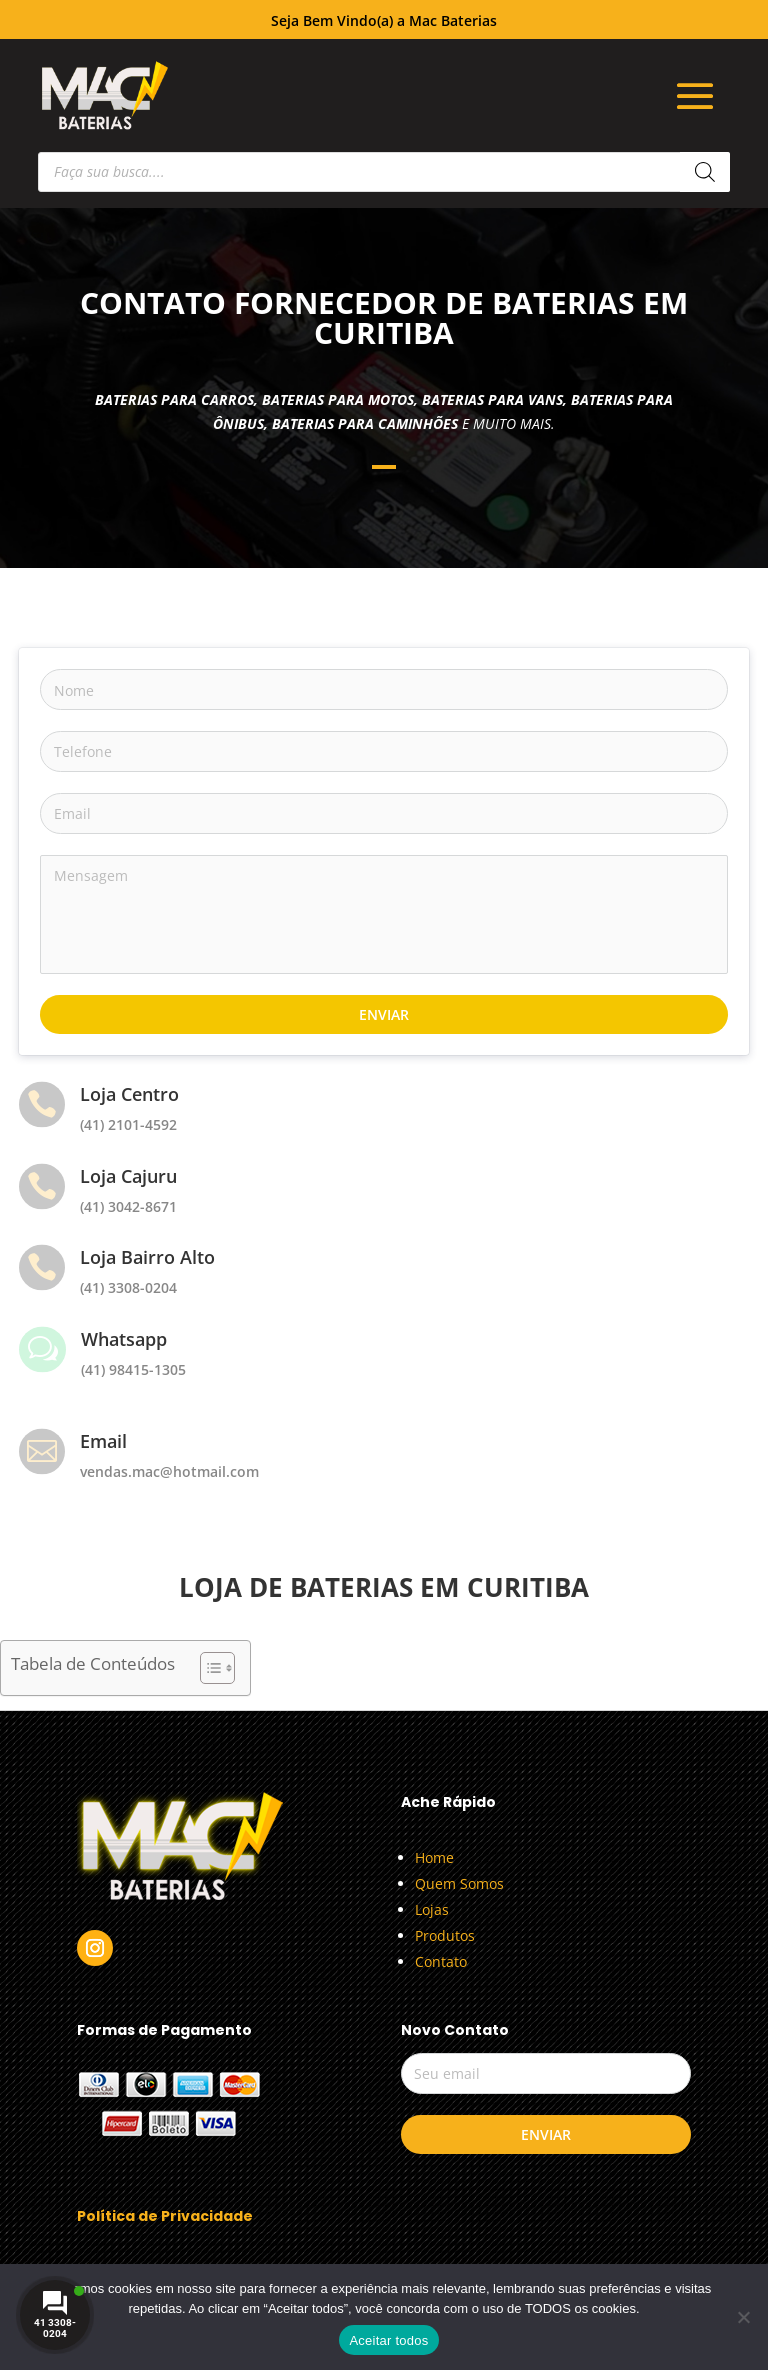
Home (434, 1857)
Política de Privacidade (165, 2216)
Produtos (445, 1935)
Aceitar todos (388, 2340)
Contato (441, 1961)
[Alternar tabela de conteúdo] (207, 1668)
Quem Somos (459, 1883)
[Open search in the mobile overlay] (383, 172)
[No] (743, 2317)
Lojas (432, 1909)
